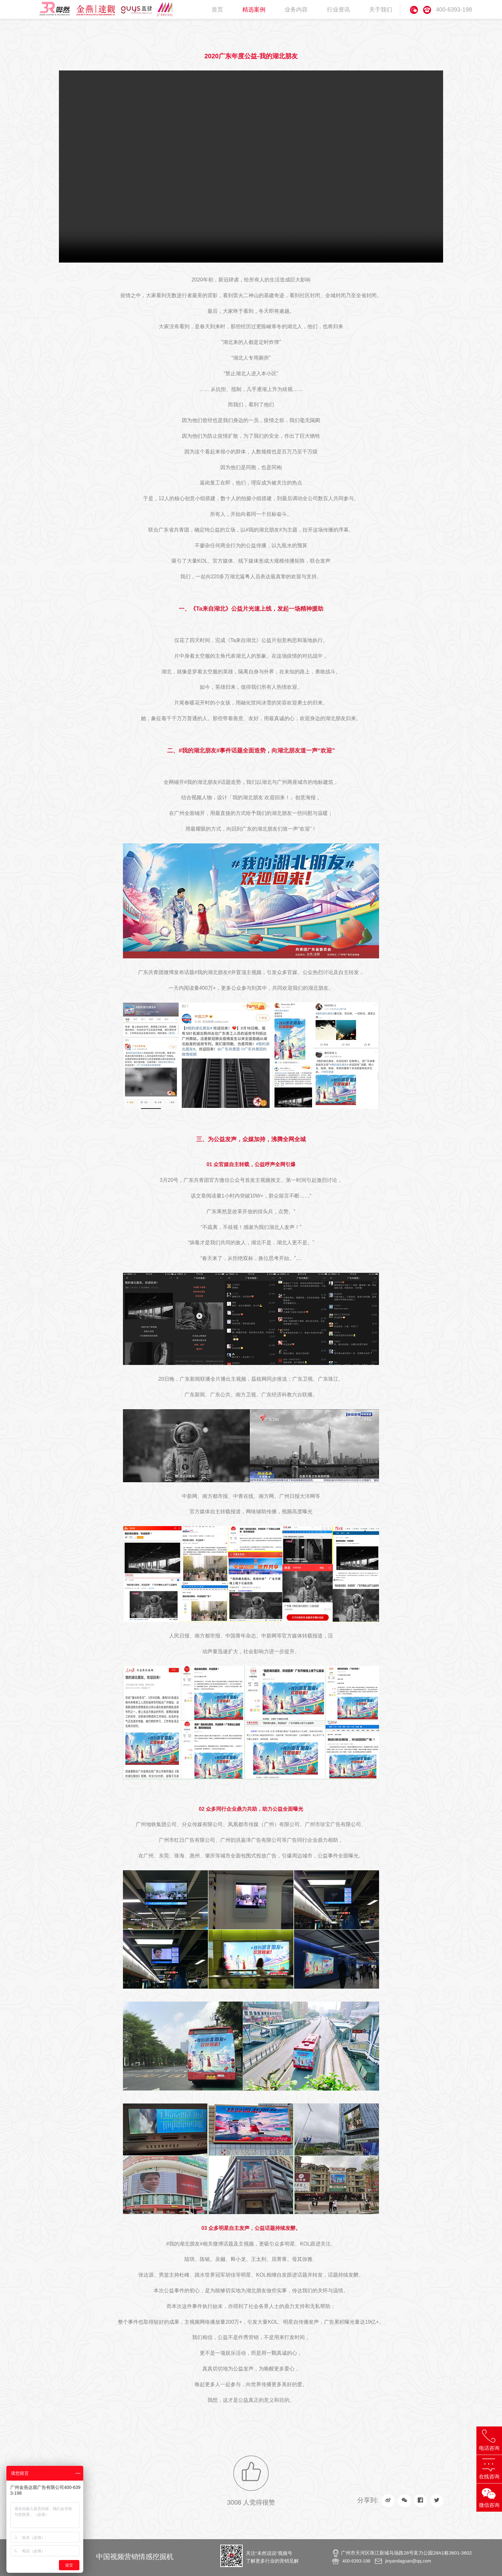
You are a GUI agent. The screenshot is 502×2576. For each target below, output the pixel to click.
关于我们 (380, 9)
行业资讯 (338, 9)
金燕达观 (162, 2569)
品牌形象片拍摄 (115, 2569)
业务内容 (296, 9)
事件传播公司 (87, 2569)
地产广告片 (141, 2569)
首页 (217, 9)
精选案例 (253, 9)
